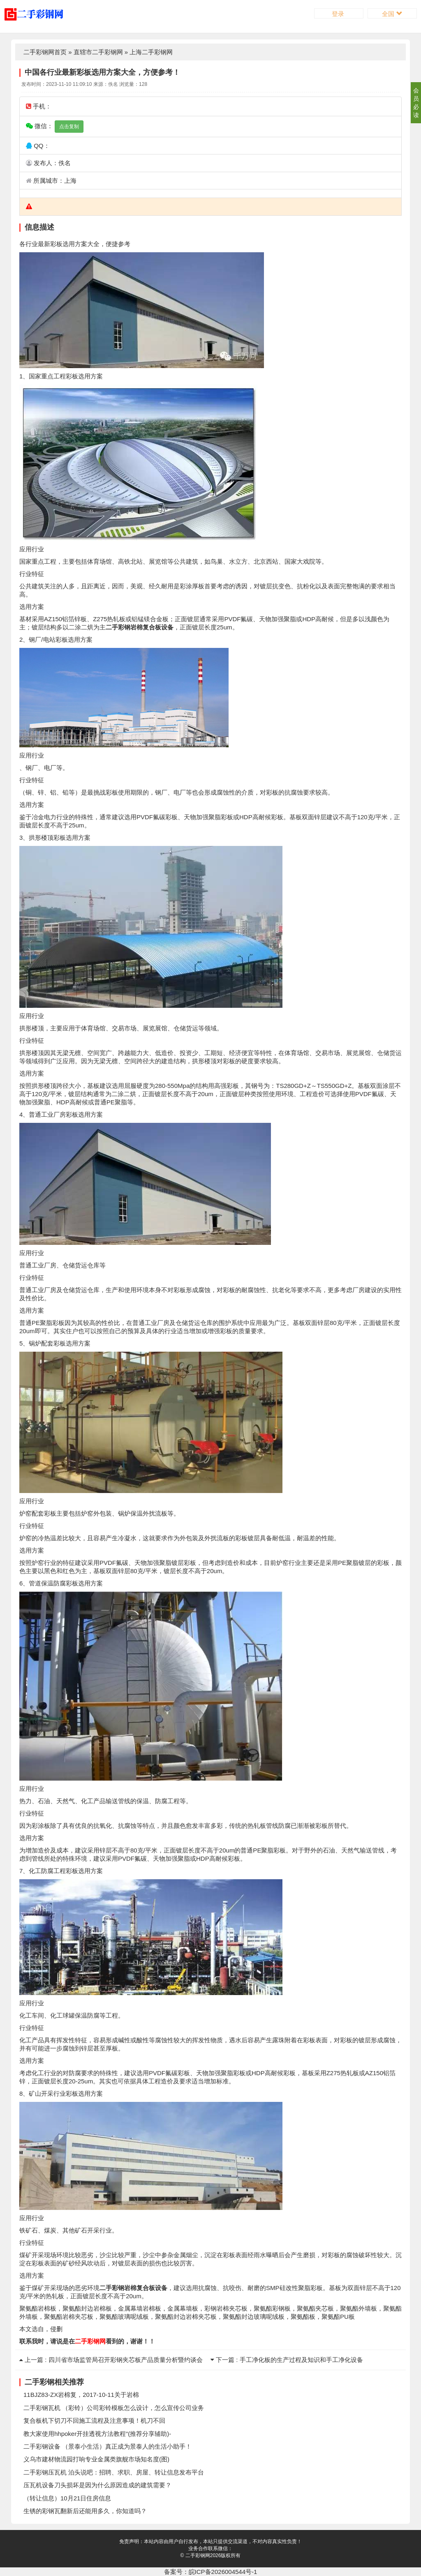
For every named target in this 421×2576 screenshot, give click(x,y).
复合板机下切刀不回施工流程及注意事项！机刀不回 (94, 2420)
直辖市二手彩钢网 (98, 51)
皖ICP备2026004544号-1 (223, 2571)
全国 (392, 13)
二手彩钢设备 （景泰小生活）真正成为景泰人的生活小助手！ (107, 2446)
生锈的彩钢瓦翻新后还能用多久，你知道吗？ (85, 2510)
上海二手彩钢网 (151, 51)
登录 (339, 13)
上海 (70, 180)
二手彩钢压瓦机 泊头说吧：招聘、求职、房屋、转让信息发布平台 (113, 2472)
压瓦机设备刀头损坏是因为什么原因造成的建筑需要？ (97, 2485)
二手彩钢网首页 (45, 51)
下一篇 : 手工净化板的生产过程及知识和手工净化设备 (286, 2359)
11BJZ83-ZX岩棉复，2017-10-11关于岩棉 (81, 2394)
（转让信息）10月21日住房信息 (67, 2498)
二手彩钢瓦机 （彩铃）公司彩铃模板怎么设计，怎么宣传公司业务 (113, 2407)
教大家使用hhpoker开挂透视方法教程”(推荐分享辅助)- (97, 2433)
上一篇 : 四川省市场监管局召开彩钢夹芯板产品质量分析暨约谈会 (111, 2359)
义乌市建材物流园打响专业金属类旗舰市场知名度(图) (96, 2459)
